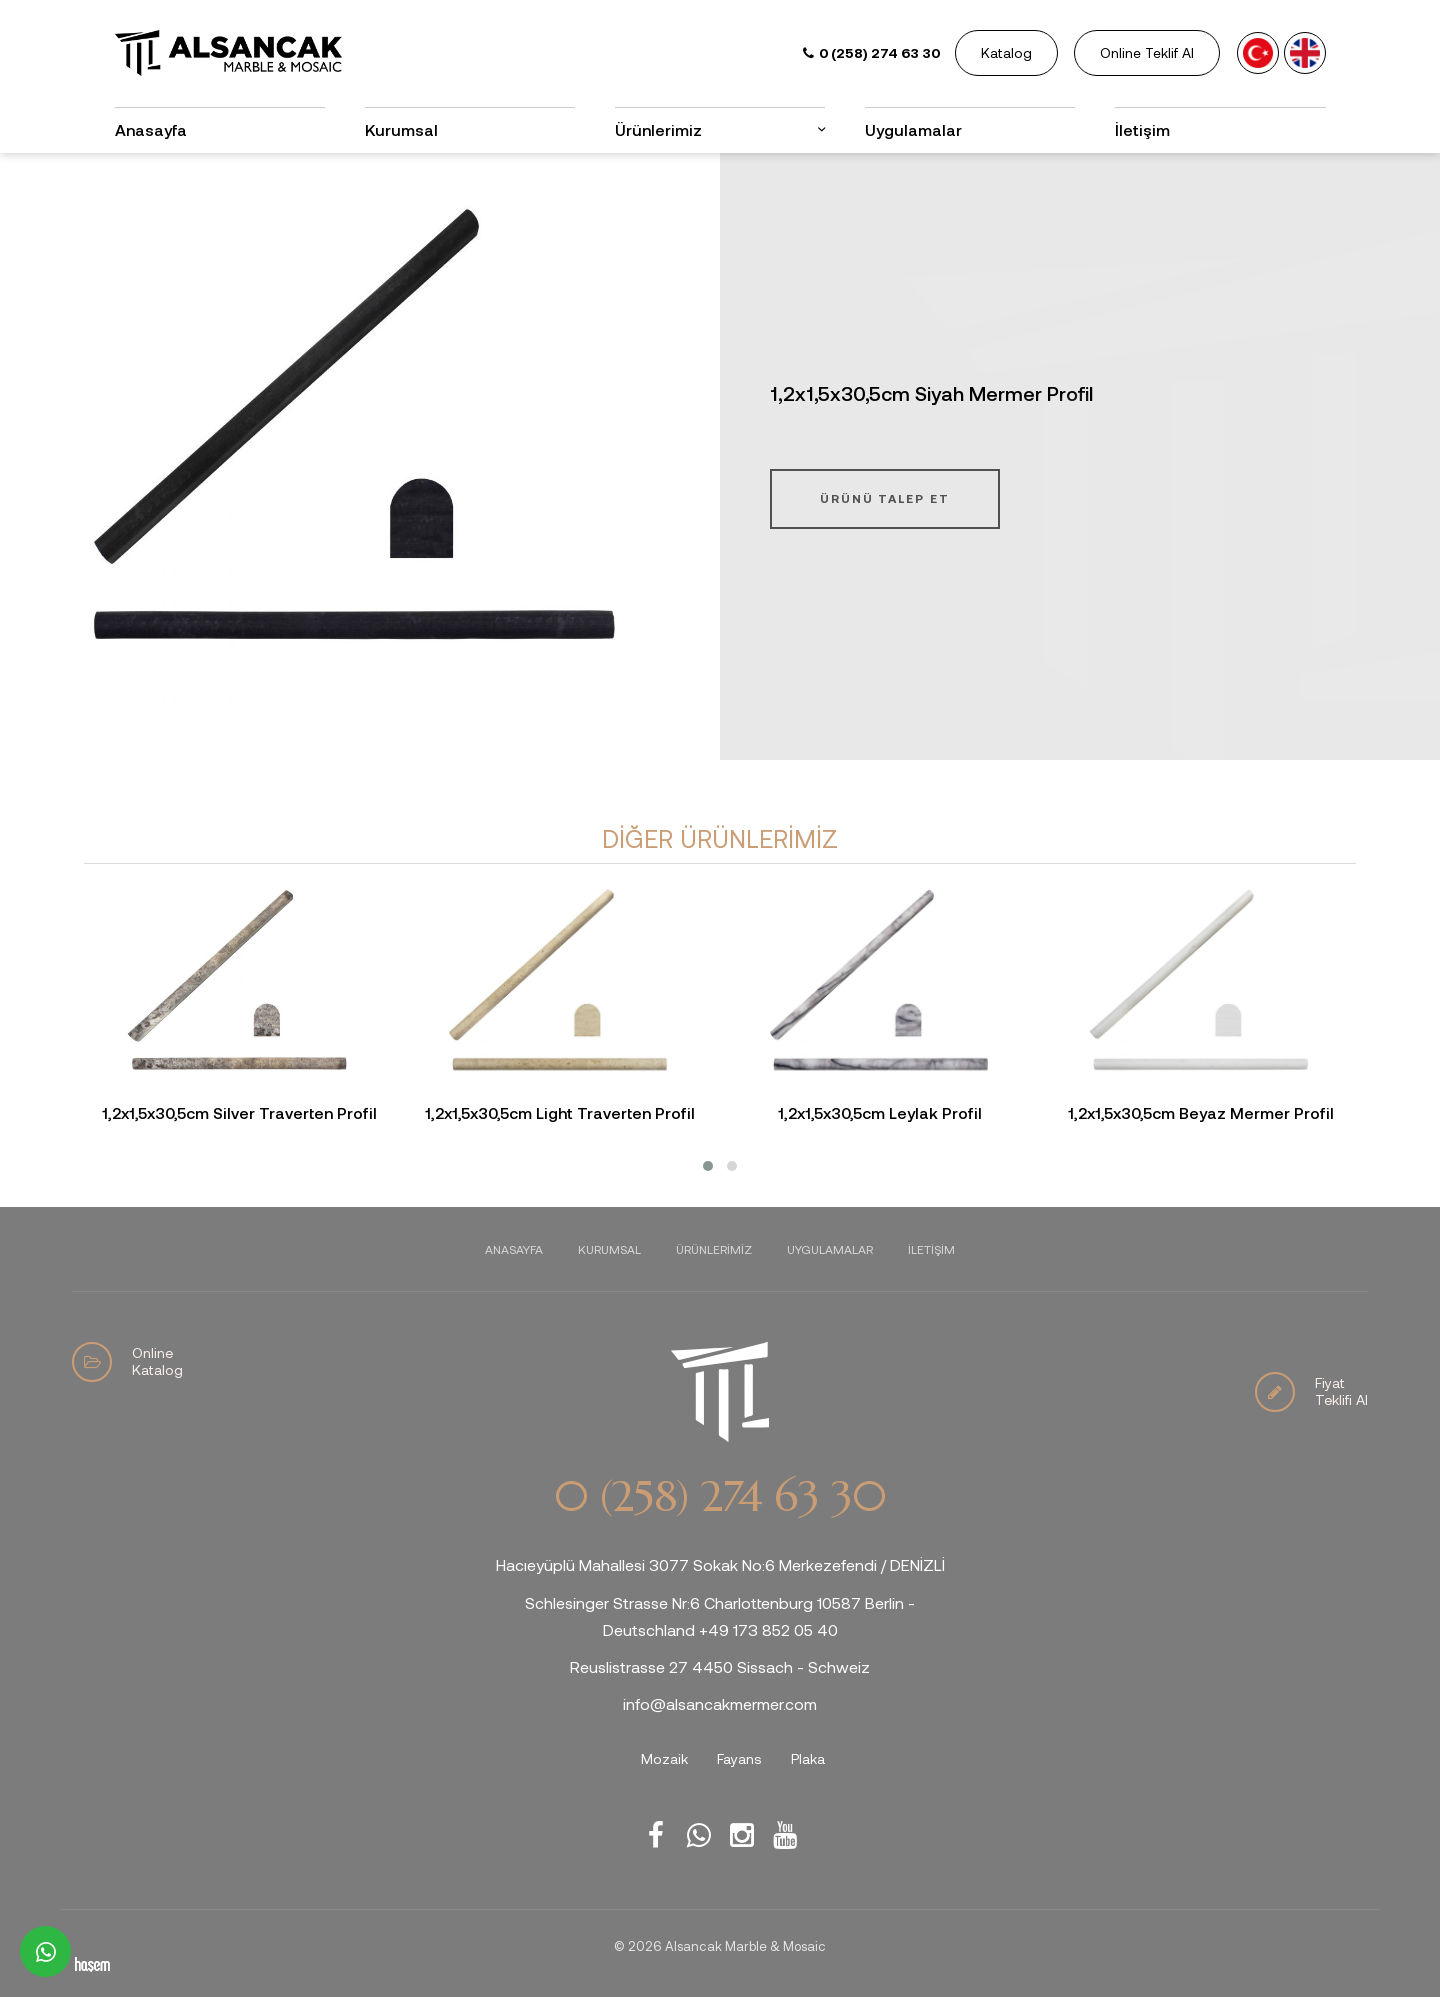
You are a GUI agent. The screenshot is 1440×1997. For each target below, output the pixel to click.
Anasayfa (151, 129)
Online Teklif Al (1147, 52)
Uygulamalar (913, 129)
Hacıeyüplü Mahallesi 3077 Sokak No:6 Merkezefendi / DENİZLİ (720, 1564)
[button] (708, 1166)
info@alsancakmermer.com (720, 1703)
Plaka (808, 1758)
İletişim (1142, 129)
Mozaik (664, 1758)
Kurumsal (401, 129)
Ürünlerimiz (658, 129)
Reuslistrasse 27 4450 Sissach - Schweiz (720, 1666)
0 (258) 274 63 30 (720, 1497)
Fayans (739, 1758)
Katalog (1006, 52)
